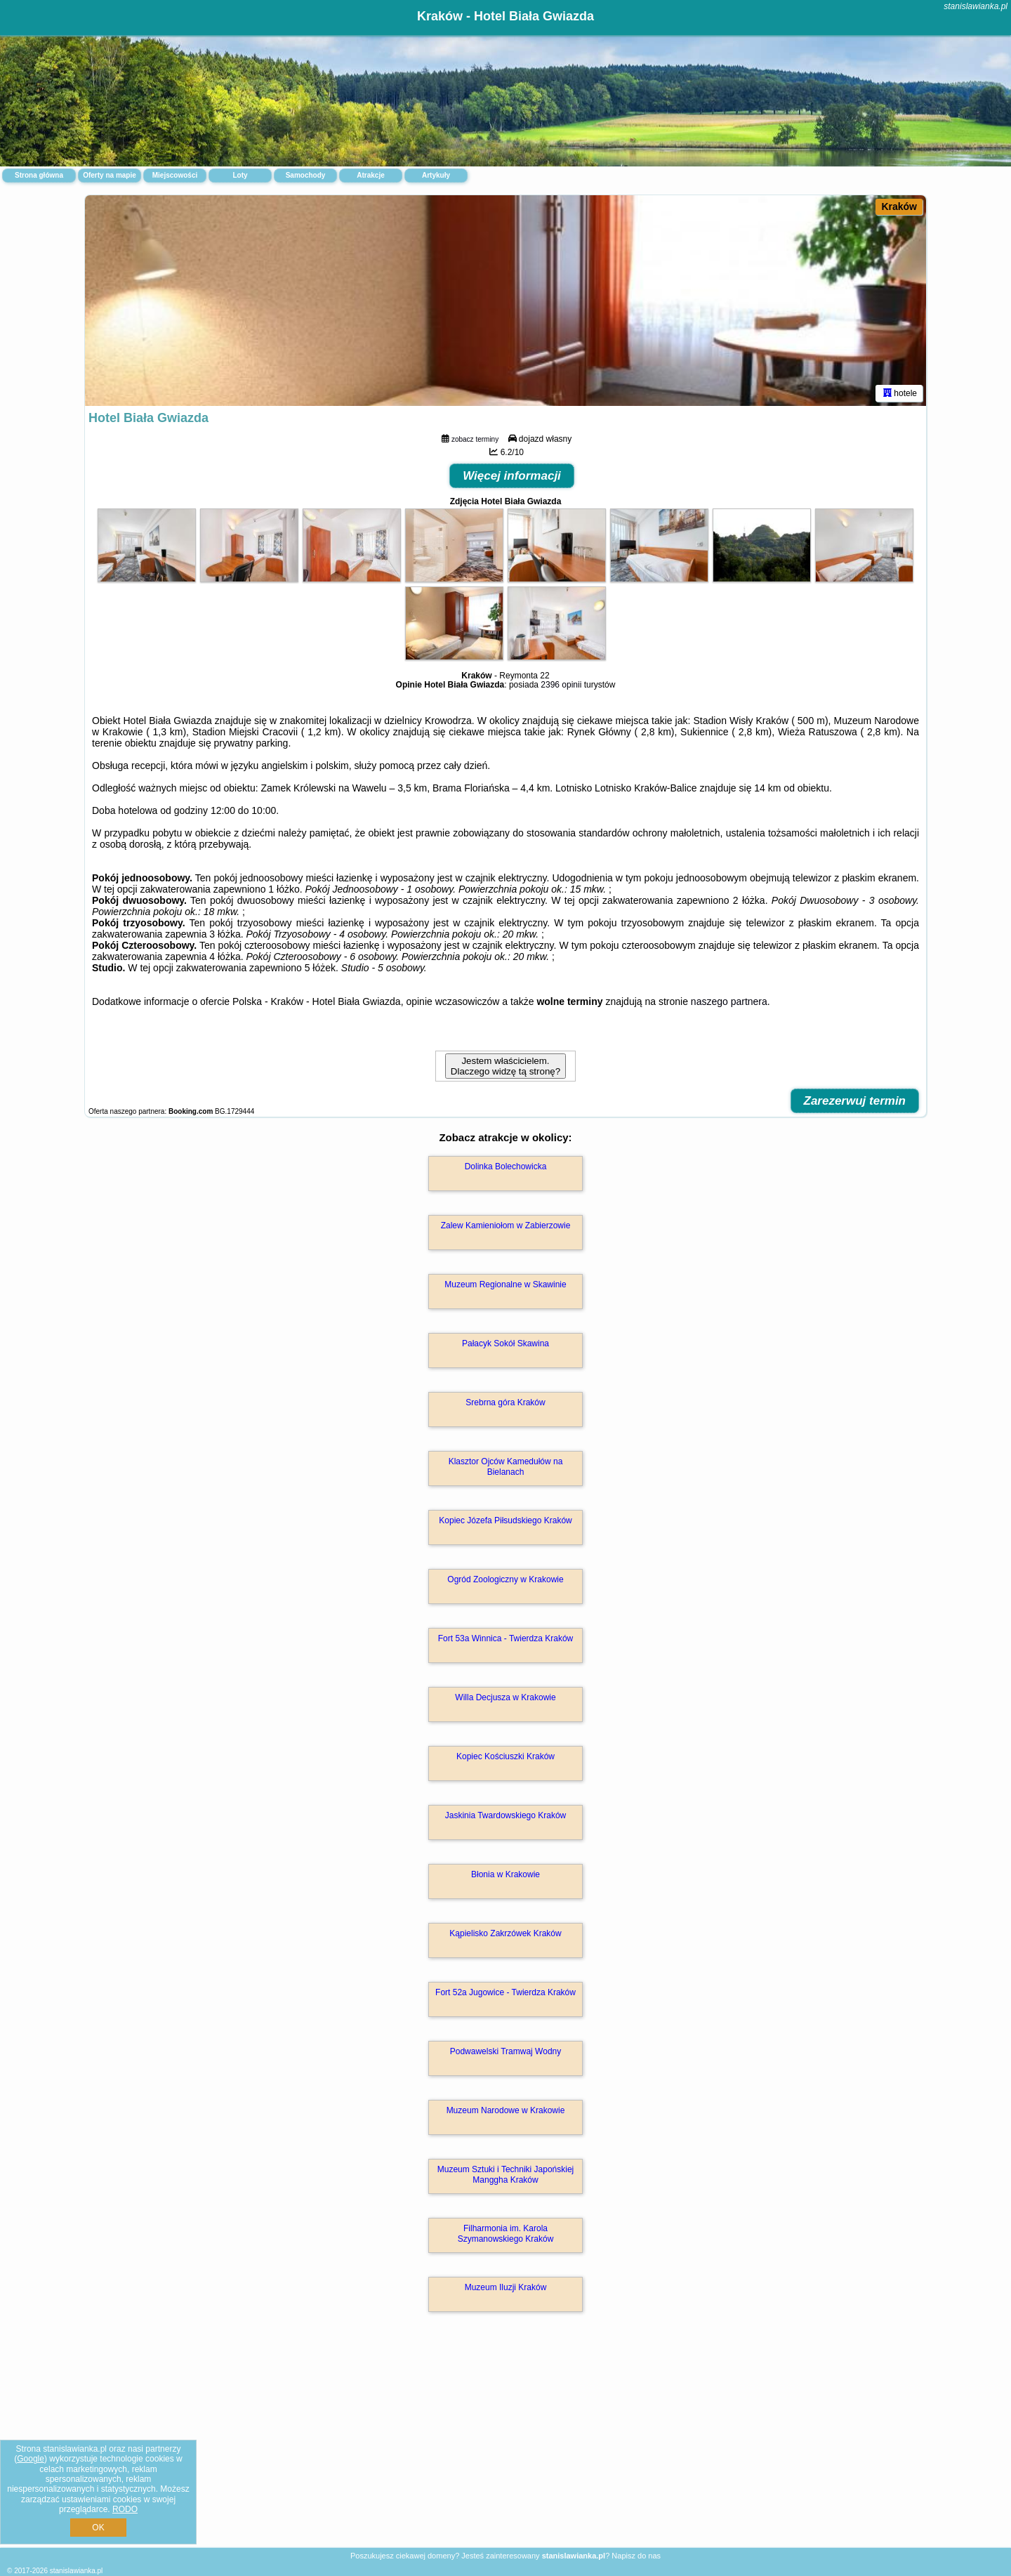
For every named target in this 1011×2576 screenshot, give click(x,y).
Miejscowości (174, 175)
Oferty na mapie (109, 175)
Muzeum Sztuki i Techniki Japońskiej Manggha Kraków (505, 2174)
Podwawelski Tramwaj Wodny (506, 2051)
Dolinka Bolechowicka (506, 1166)
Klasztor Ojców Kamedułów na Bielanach (506, 1466)
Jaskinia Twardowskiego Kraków (506, 1815)
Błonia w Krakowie (505, 1874)
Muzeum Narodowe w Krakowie (506, 2110)
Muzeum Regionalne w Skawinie (505, 1284)
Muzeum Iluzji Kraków (506, 2287)
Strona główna (39, 175)
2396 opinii (561, 685)
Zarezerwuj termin (855, 1101)
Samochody (306, 175)
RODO (125, 2509)
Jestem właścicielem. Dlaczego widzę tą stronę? (505, 1066)
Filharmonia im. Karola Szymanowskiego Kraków (506, 2233)
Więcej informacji (512, 475)
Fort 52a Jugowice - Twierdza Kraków (505, 1992)
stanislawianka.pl (975, 6)
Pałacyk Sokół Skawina (505, 1343)
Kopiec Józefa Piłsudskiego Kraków (505, 1520)
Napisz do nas (636, 2555)
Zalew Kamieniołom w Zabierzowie (506, 1225)
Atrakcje (370, 175)
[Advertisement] (505, 2444)
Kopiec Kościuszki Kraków (505, 1756)
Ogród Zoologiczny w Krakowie (505, 1579)
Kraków (899, 206)
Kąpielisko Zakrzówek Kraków (505, 1933)
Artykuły (436, 175)
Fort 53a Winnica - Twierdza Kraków (506, 1638)
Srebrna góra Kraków (505, 1402)
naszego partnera (729, 1001)
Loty (239, 175)
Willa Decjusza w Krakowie (505, 1697)
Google (30, 2459)
